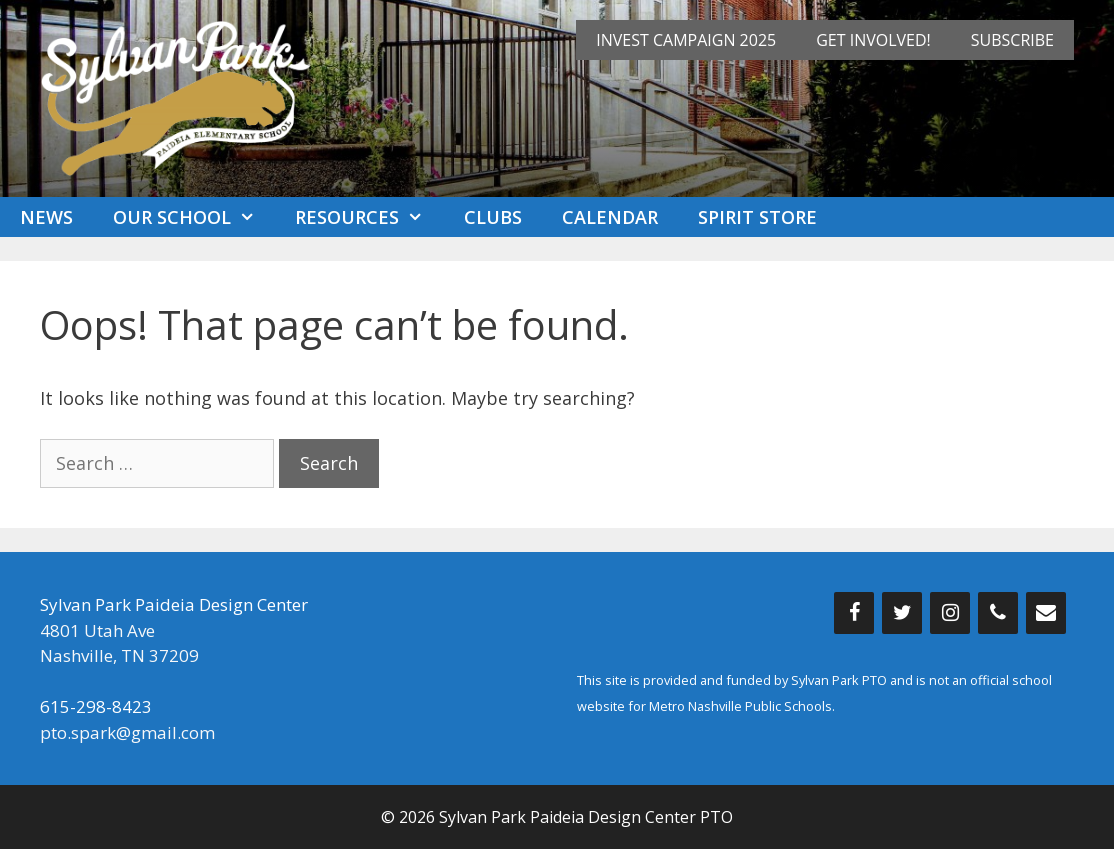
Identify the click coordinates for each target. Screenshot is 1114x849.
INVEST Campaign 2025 (686, 40)
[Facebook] (854, 613)
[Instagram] (950, 613)
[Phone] (998, 613)
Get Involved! (873, 40)
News (46, 217)
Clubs (493, 217)
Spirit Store (757, 217)
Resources (369, 217)
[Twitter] (902, 613)
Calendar (610, 217)
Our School (194, 217)
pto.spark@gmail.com (127, 732)
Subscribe (1012, 40)
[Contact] (1046, 613)
